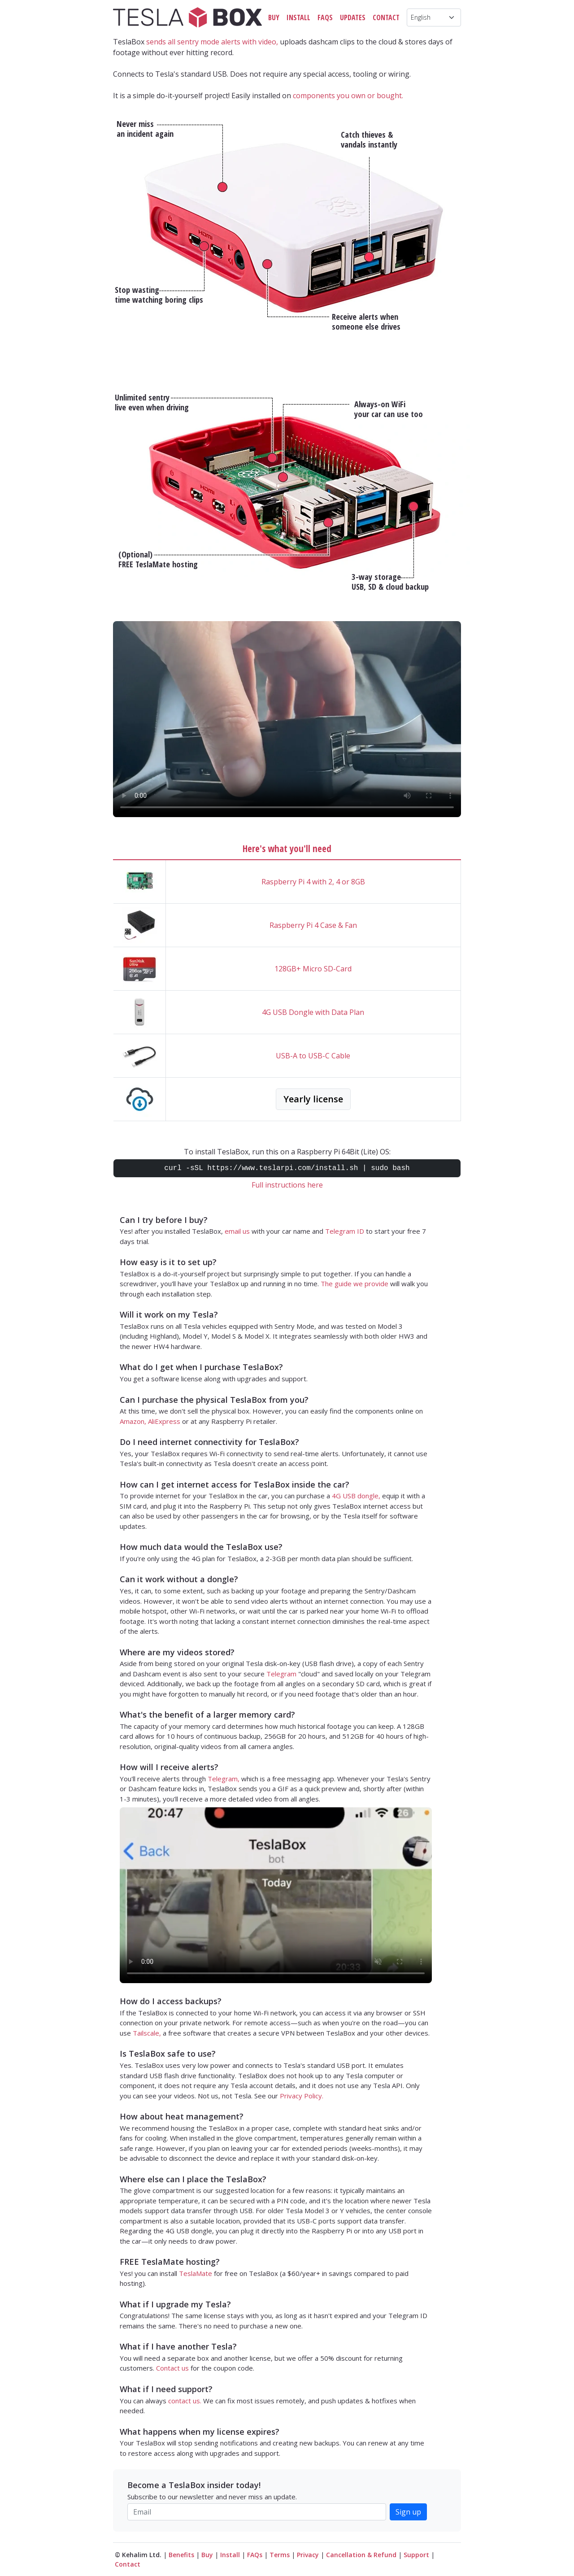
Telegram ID (344, 1231)
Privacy (308, 2554)
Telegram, (223, 1778)
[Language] (434, 17)
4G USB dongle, (356, 1495)
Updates (352, 17)
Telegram (281, 1673)
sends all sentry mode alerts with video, (212, 42)
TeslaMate (195, 2273)
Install (298, 17)
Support (416, 2554)
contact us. (184, 2400)
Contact (386, 17)
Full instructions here (287, 1185)
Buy (273, 17)
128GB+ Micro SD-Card (313, 969)
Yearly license (313, 1099)
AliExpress (164, 1421)
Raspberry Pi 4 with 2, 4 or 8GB (313, 882)
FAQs (325, 17)
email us (237, 1231)
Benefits (181, 2554)
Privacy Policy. (301, 2095)
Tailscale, (147, 2032)
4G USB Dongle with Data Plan (313, 1012)
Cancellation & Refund (361, 2554)
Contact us (172, 2367)
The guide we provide (354, 1283)
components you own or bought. (348, 95)
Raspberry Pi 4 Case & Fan (313, 925)
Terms (280, 2554)
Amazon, (133, 1421)
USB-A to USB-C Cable (313, 1056)
